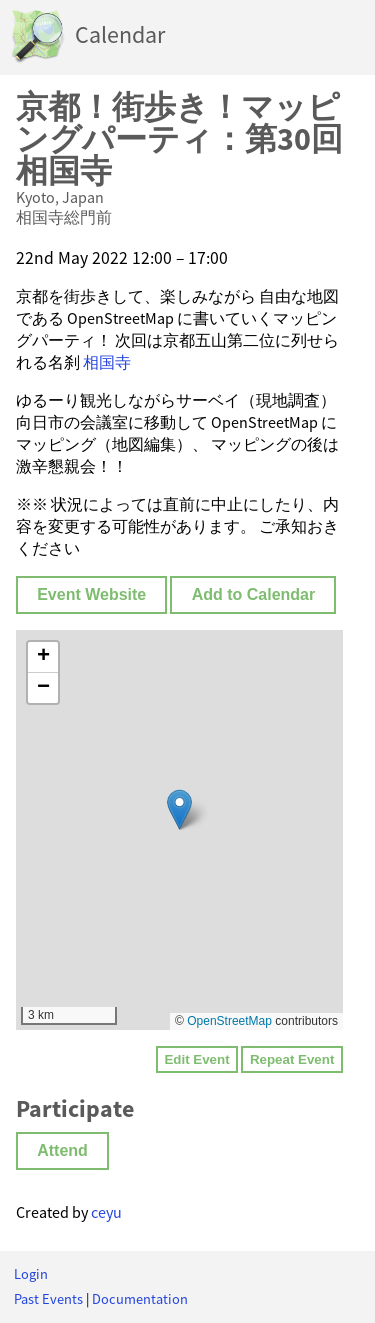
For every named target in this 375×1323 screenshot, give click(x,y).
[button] (179, 809)
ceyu (106, 1212)
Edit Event (196, 1059)
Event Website (91, 594)
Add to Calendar (254, 594)
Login (31, 1274)
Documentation (140, 1299)
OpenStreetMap (229, 1021)
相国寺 (107, 362)
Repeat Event (292, 1059)
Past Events (48, 1299)
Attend (62, 1150)
